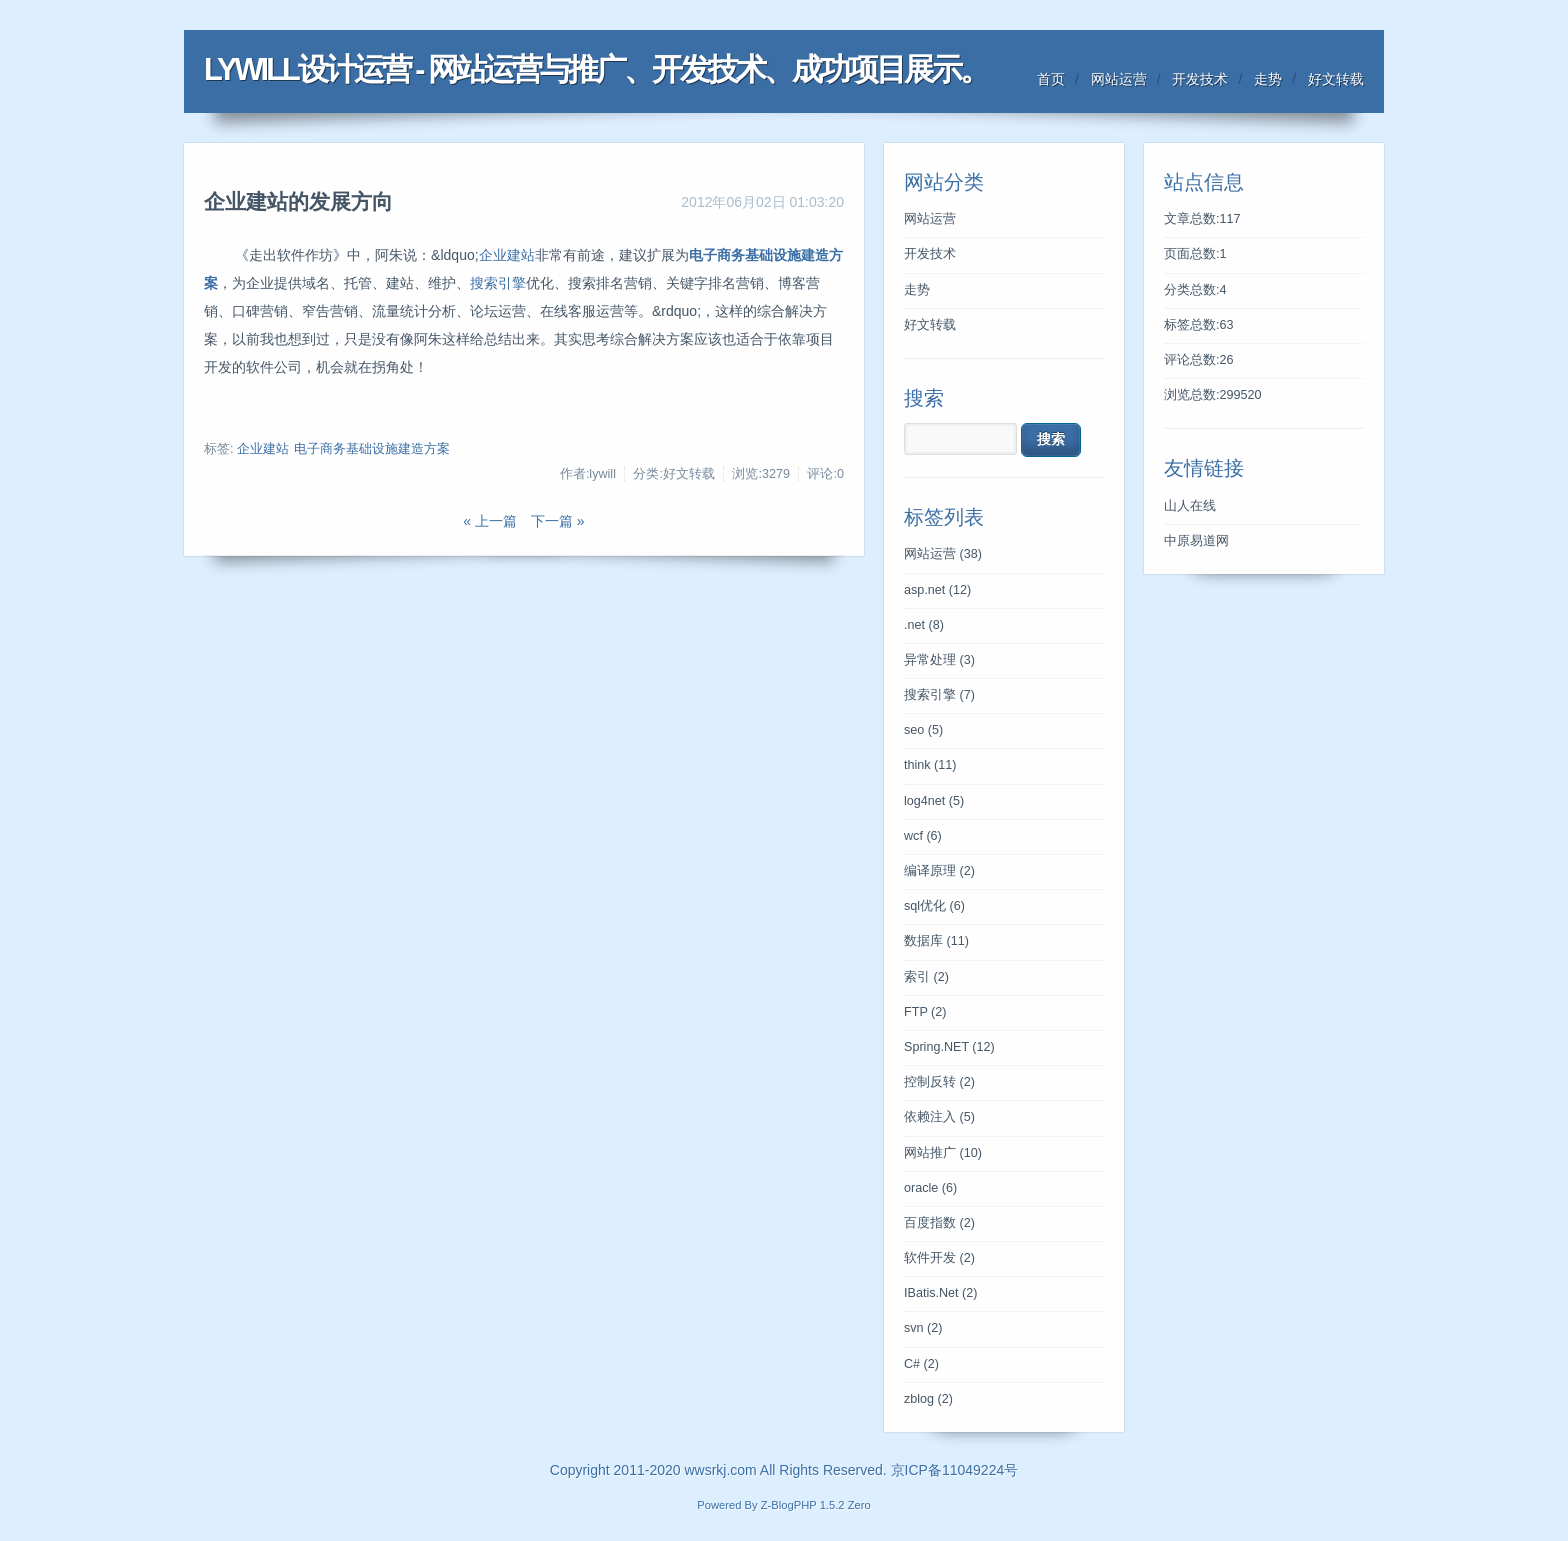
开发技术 (1200, 79)
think (930, 765)
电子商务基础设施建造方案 (372, 449)
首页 (1051, 79)
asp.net (937, 590)
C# (921, 1364)
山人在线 (1190, 506)
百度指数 (939, 1223)
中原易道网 (1196, 541)
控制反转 (939, 1082)
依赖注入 (939, 1117)
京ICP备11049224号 (955, 1470)
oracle (930, 1188)
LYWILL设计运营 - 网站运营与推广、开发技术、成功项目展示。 (596, 69)
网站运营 (1119, 79)
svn (923, 1328)
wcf (923, 836)
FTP (925, 1012)
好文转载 (1336, 79)
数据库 (936, 941)
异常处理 (939, 660)
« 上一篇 (490, 521)
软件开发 (939, 1258)
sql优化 (934, 906)
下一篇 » (558, 521)
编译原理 (939, 871)
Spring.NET (949, 1047)
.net (924, 625)
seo (923, 730)
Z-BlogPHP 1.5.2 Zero (816, 1505)
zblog (928, 1399)
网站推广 (943, 1153)
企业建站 (507, 255)
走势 (1268, 79)
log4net (934, 801)
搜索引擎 (498, 283)
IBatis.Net (940, 1293)
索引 (926, 977)
